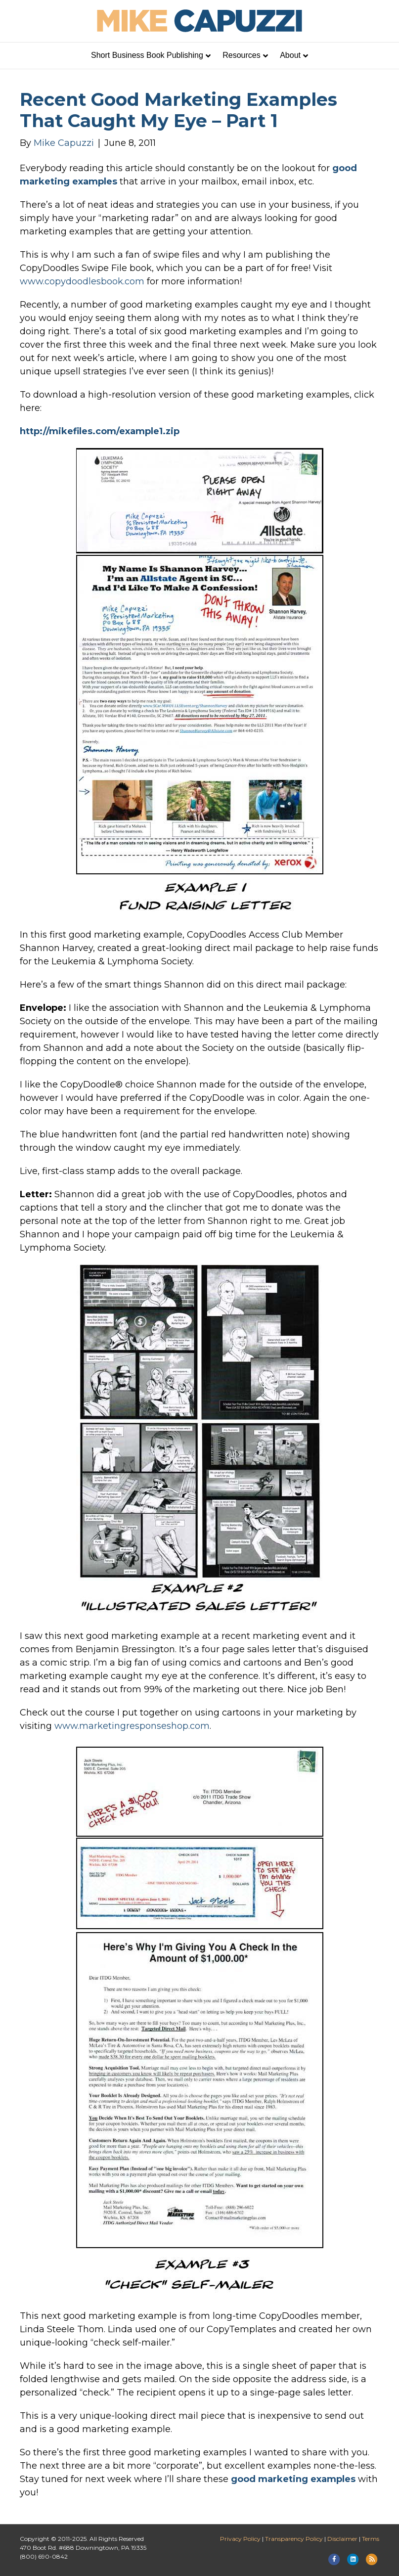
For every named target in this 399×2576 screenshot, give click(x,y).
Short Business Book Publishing (147, 55)
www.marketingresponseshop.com (132, 1725)
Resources (241, 55)
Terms (370, 2538)
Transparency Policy (294, 2538)
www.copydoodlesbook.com (82, 281)
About (290, 55)
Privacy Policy (240, 2538)
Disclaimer (342, 2538)
